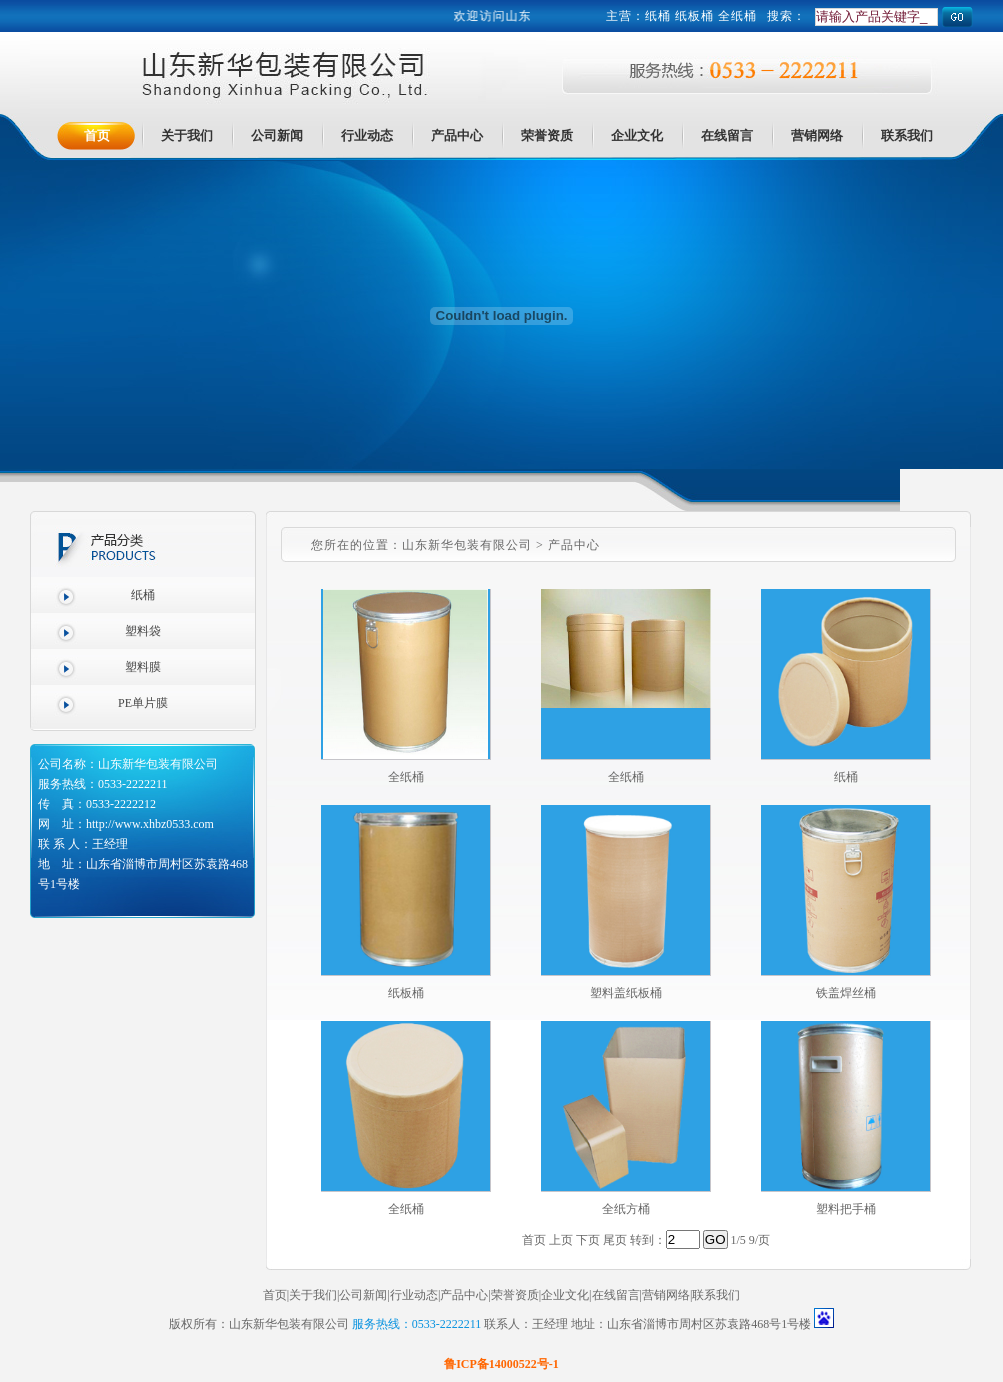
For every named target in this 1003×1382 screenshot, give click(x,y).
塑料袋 (143, 631)
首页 (275, 1295)
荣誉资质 (515, 1295)
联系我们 (716, 1295)
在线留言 (616, 1295)
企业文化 (565, 1295)
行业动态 (414, 1295)
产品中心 (464, 1295)
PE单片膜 (143, 703)
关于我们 (313, 1295)
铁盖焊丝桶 (846, 993)
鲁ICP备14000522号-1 (501, 1364)
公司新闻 (363, 1295)
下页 (588, 1240)
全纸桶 (406, 777)
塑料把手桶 (846, 1209)
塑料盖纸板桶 (626, 993)
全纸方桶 (626, 1209)
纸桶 (658, 16)
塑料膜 (143, 667)
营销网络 (666, 1295)
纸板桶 (406, 993)
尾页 (615, 1240)
